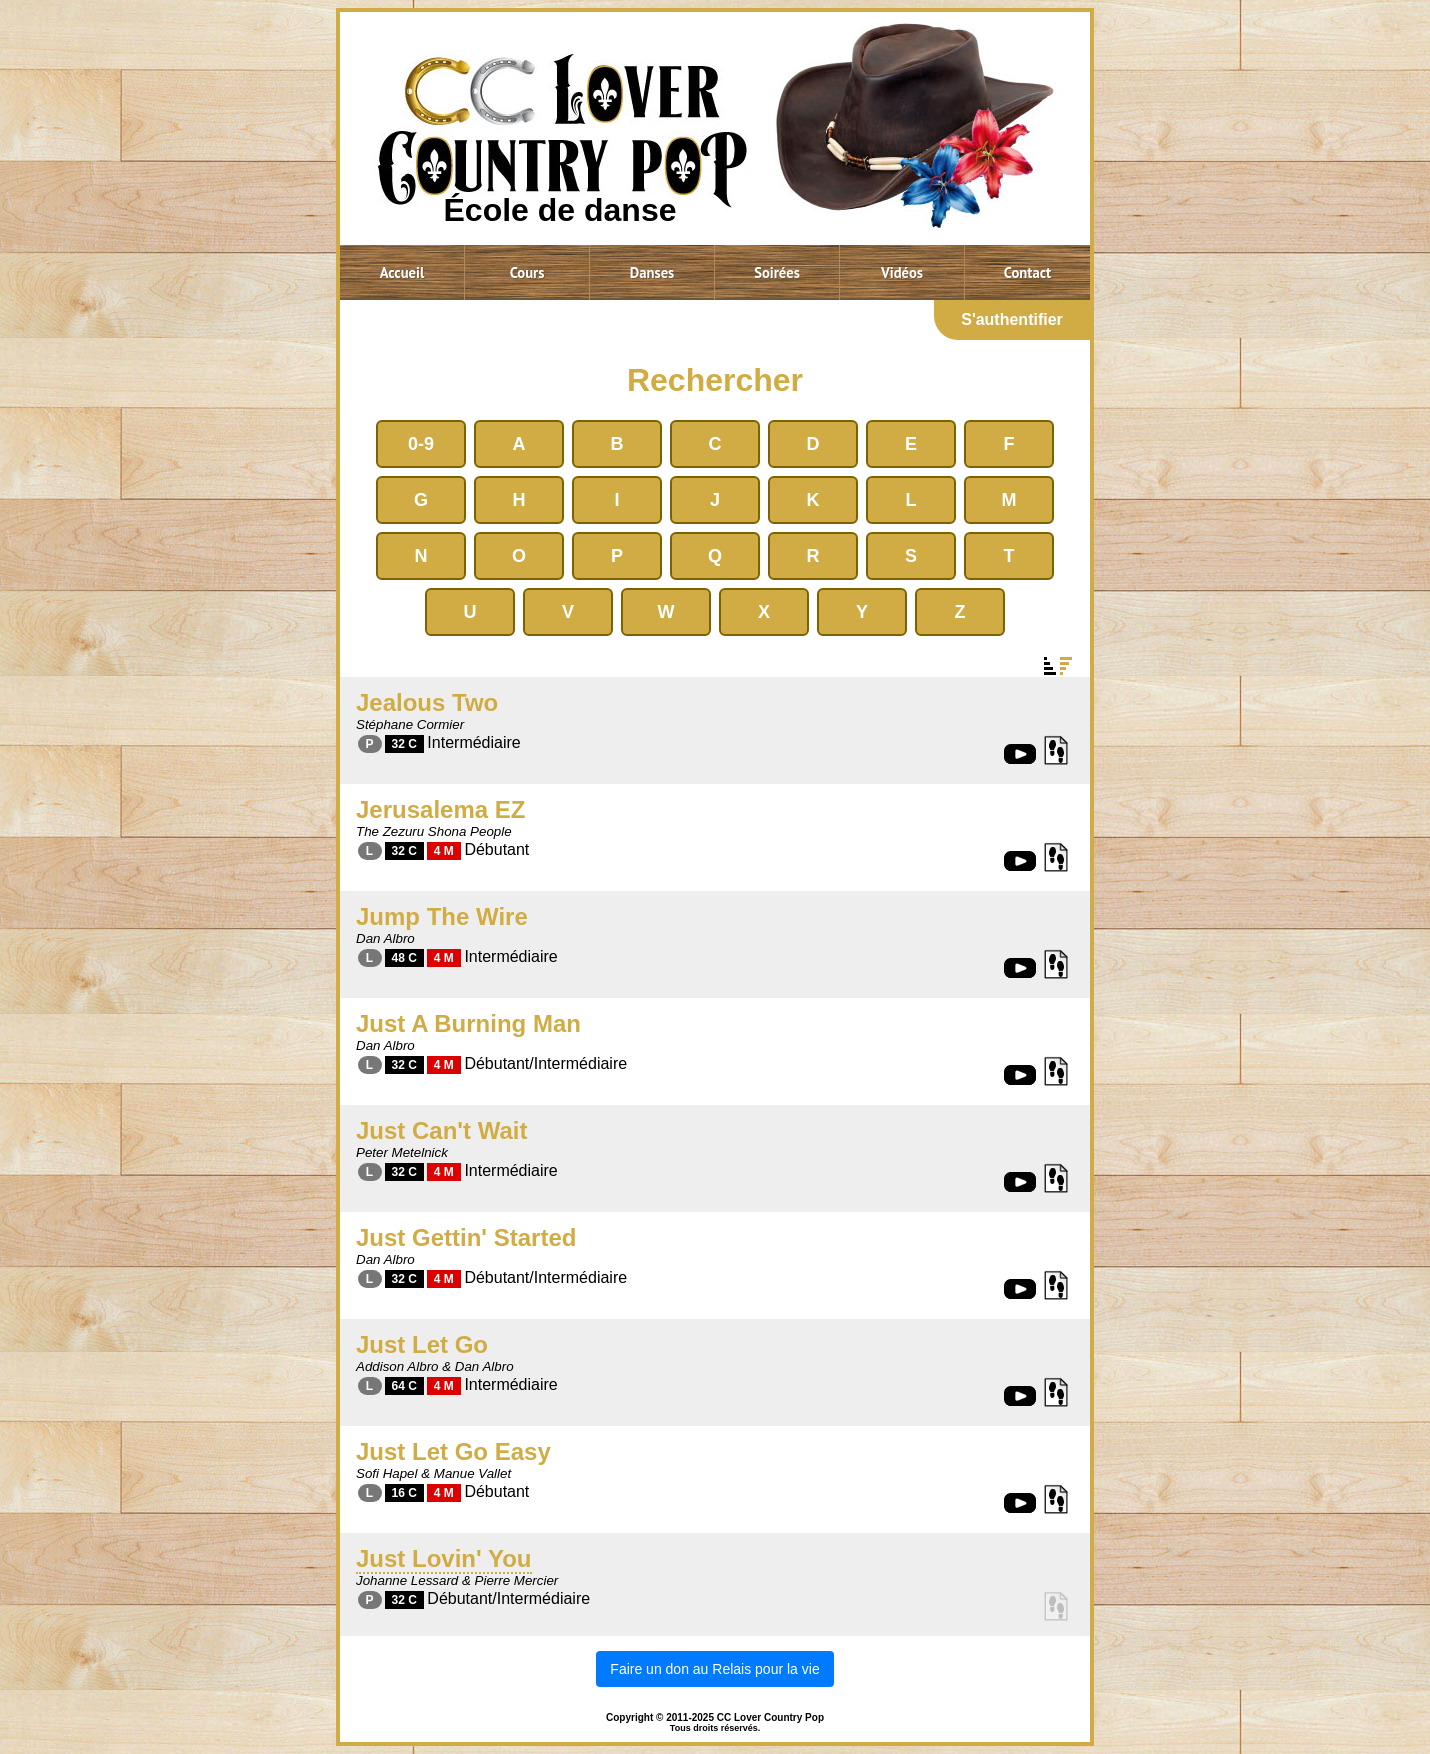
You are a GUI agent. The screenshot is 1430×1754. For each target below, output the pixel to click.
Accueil (402, 272)
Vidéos (902, 272)
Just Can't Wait (442, 1130)
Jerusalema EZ (440, 809)
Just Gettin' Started (466, 1237)
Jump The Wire (442, 916)
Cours (527, 272)
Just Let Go (422, 1344)
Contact (1027, 272)
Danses (652, 272)
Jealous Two (427, 702)
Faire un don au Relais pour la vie (714, 1669)
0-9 (421, 444)
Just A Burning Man (468, 1023)
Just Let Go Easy (453, 1451)
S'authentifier (1012, 319)
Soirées (777, 272)
